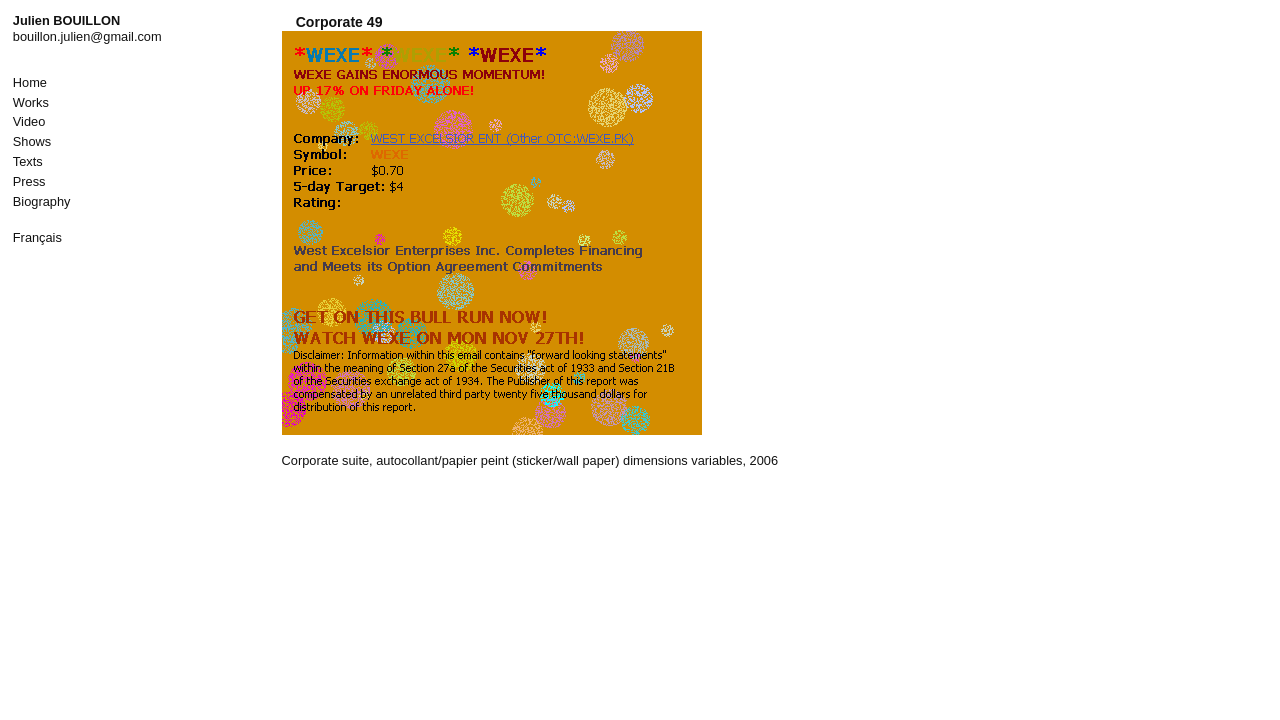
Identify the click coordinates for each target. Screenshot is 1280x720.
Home (30, 82)
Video (29, 121)
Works (31, 102)
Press (29, 181)
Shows (32, 141)
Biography (42, 201)
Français (37, 237)
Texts (28, 161)
